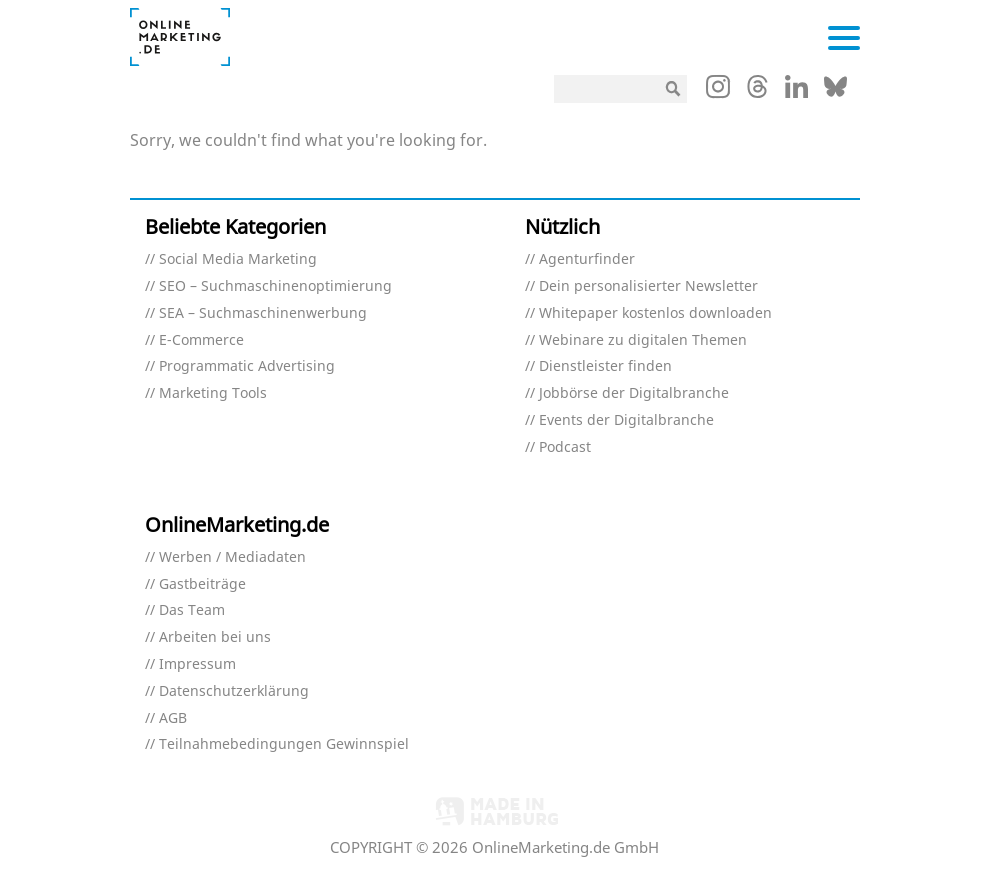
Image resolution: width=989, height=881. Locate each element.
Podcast (565, 447)
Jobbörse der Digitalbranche (634, 393)
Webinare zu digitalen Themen (643, 340)
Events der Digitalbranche (626, 420)
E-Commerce (201, 340)
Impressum (197, 664)
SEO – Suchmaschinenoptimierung (275, 286)
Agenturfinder (587, 259)
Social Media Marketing (238, 259)
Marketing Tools (213, 393)
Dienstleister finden (605, 366)
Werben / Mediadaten (232, 557)
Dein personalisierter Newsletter (648, 286)
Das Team (192, 610)
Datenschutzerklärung (234, 691)
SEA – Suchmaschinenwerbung (263, 313)
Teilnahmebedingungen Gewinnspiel (284, 744)
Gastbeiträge (202, 584)
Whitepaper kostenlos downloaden (655, 313)
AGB (173, 718)
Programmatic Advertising (247, 366)
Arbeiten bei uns (215, 637)
